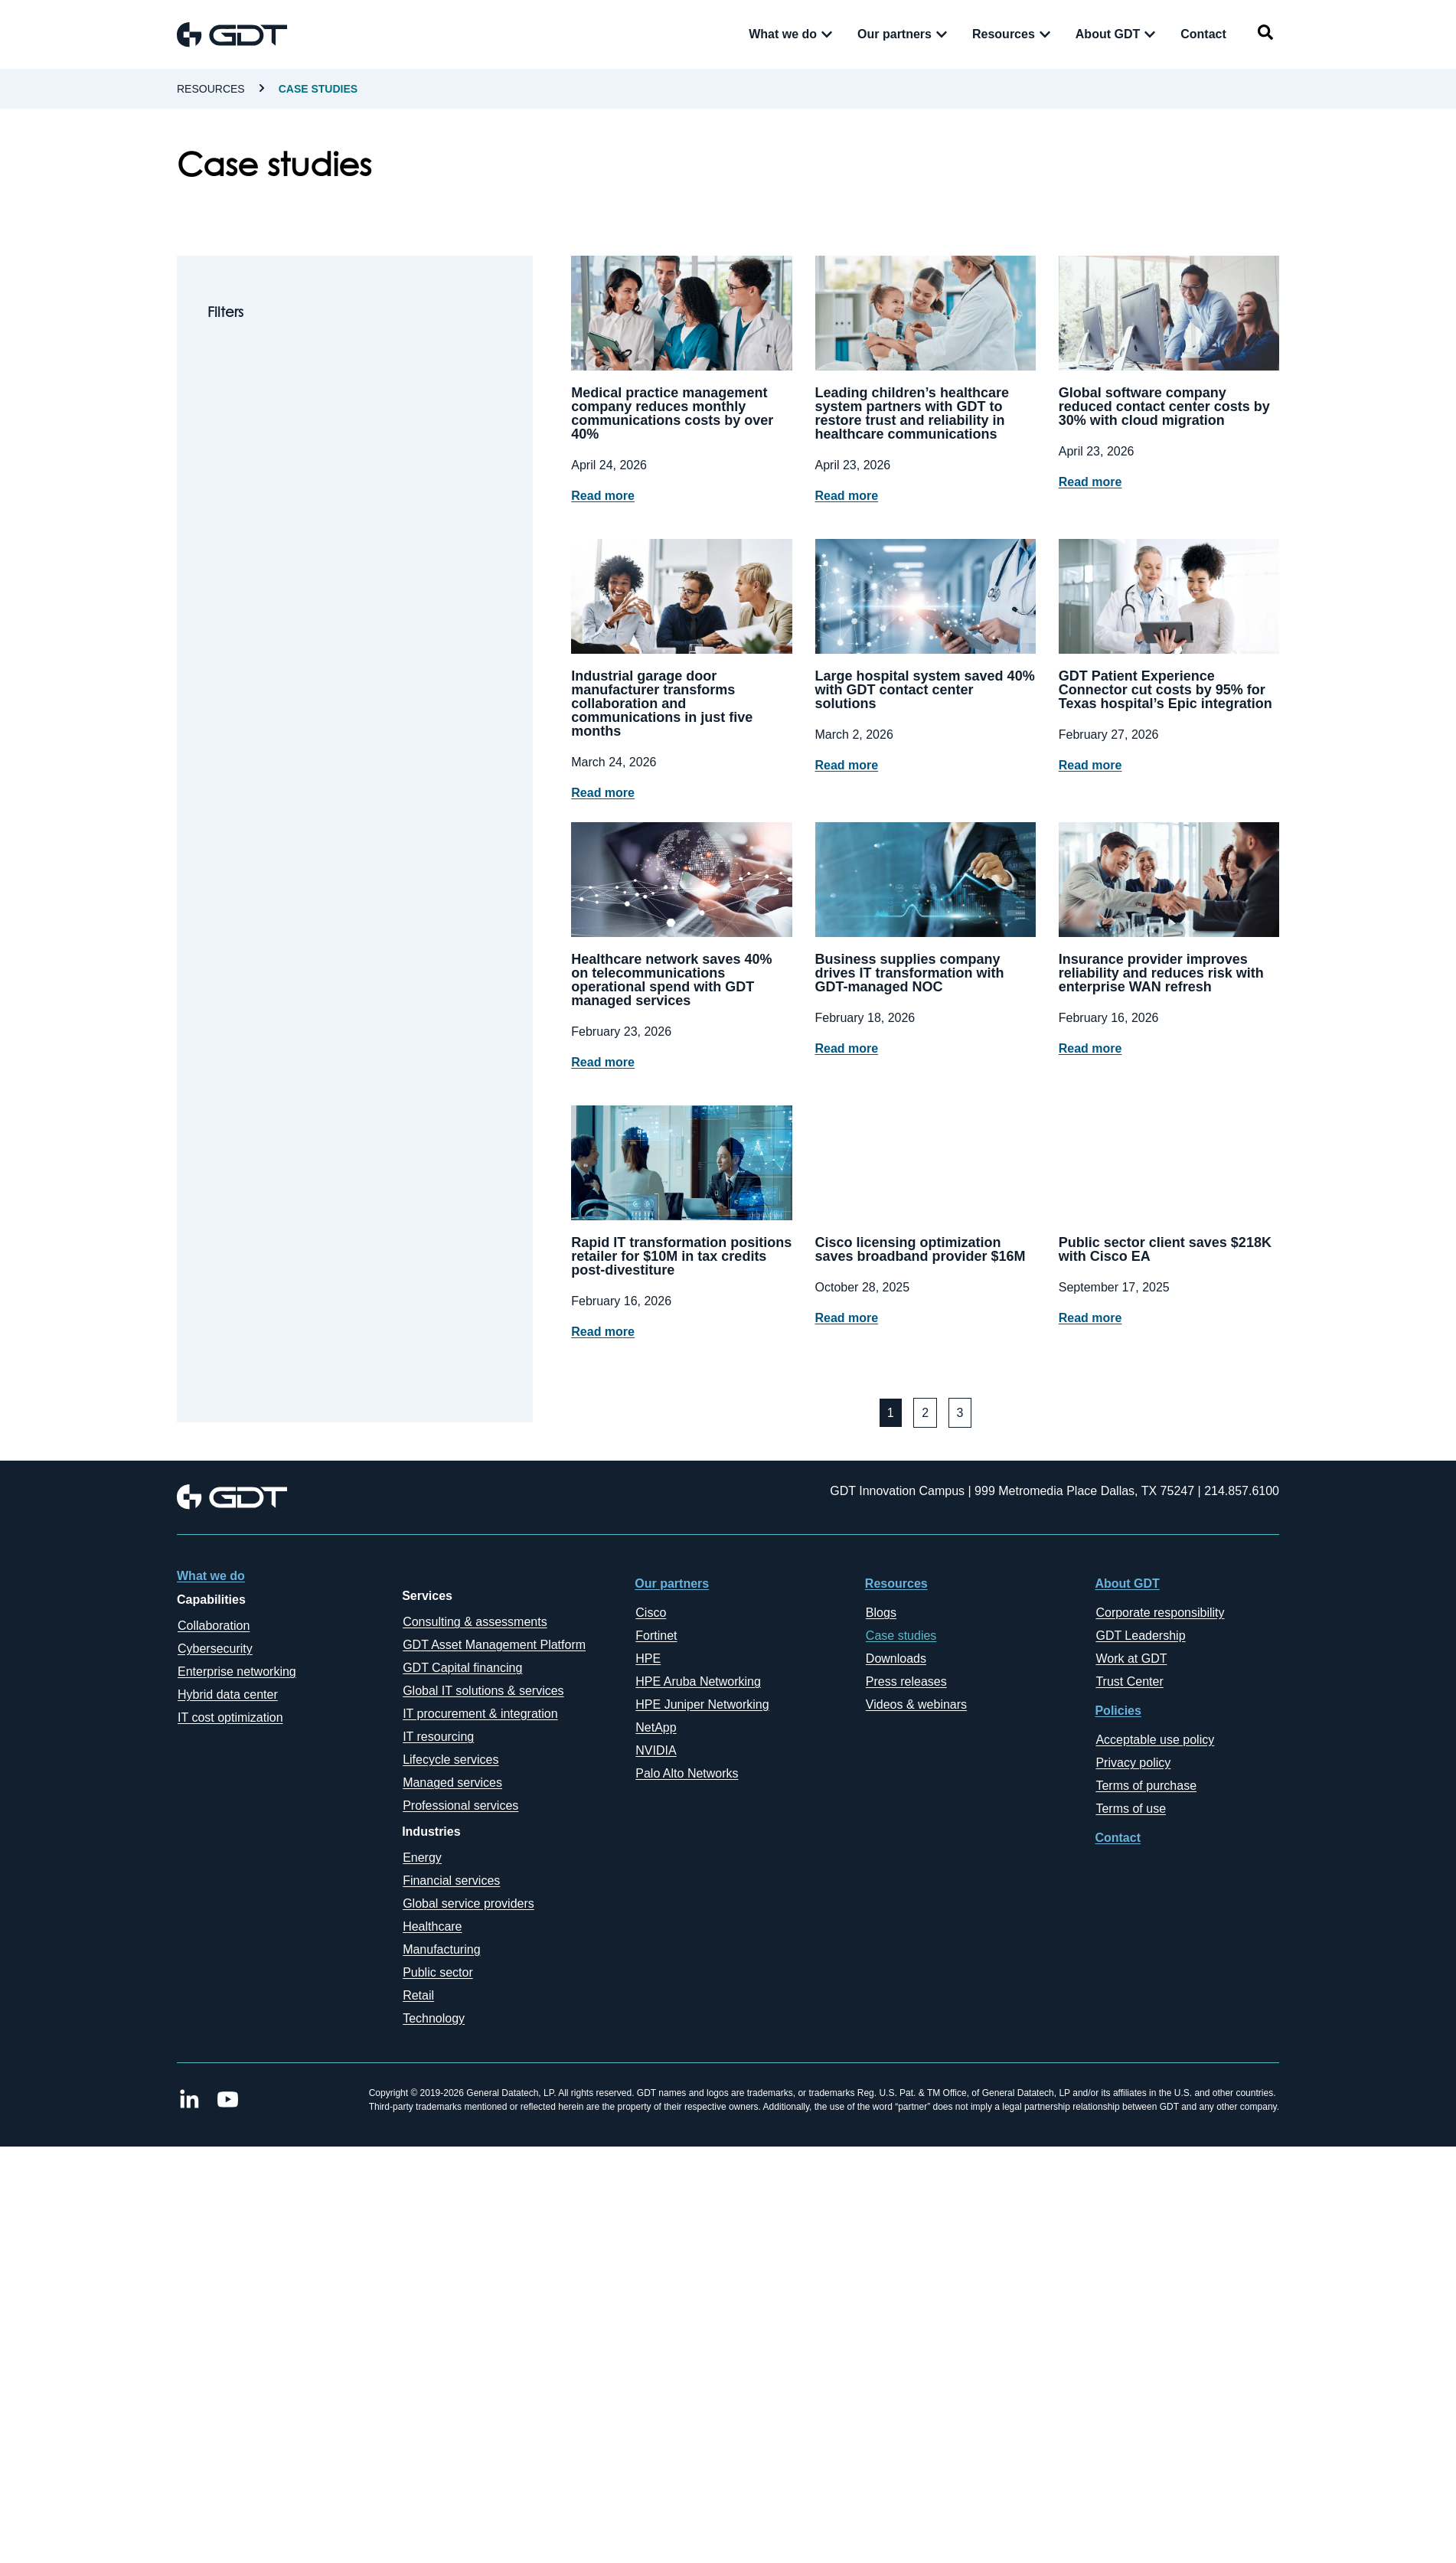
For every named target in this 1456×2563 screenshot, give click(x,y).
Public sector (438, 1972)
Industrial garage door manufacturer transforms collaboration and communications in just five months (661, 703)
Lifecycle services (450, 1759)
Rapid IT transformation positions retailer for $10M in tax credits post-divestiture (681, 1256)
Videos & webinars (916, 1704)
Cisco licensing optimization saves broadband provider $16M (920, 1249)
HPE (648, 1658)
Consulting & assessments (475, 1621)
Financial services (451, 1880)
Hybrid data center (228, 1694)
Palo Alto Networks (686, 1773)
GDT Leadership (1140, 1635)
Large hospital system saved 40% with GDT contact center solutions (925, 689)
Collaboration (214, 1625)
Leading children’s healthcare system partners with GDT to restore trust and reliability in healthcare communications (912, 413)
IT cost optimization (230, 1717)
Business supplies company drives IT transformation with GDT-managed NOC (909, 973)
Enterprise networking (237, 1671)
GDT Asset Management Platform (494, 1644)
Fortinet (656, 1635)
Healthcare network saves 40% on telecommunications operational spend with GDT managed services (671, 980)
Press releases (906, 1681)
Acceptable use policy (1154, 1739)
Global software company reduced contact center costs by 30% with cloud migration (1164, 406)
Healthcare (432, 1926)
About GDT (1127, 1583)
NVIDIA (655, 1750)
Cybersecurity (215, 1648)
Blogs (881, 1612)
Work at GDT (1131, 1658)
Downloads (896, 1658)
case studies (318, 89)
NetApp (655, 1727)
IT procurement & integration (480, 1713)
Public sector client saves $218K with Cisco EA (1165, 1249)
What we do (211, 1575)
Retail (418, 1995)
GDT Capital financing (462, 1667)
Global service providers (468, 1903)
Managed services (452, 1782)
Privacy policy (1132, 1762)
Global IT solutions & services (483, 1690)
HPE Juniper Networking (702, 1704)
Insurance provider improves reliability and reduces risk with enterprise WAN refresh (1161, 973)
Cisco (650, 1612)
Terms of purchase (1145, 1785)
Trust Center (1129, 1681)
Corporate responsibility (1159, 1612)
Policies (1118, 1710)
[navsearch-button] (1265, 34)
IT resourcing (438, 1736)
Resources (211, 89)
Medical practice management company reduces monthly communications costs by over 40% (672, 413)
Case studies (901, 1635)
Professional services (460, 1805)
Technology (434, 2018)
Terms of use (1130, 1808)
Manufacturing (441, 1949)
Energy (422, 1857)
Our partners (672, 1583)
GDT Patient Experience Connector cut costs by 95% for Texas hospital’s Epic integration (1165, 689)
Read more (603, 495)
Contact (1118, 1837)
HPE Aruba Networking (698, 1681)
